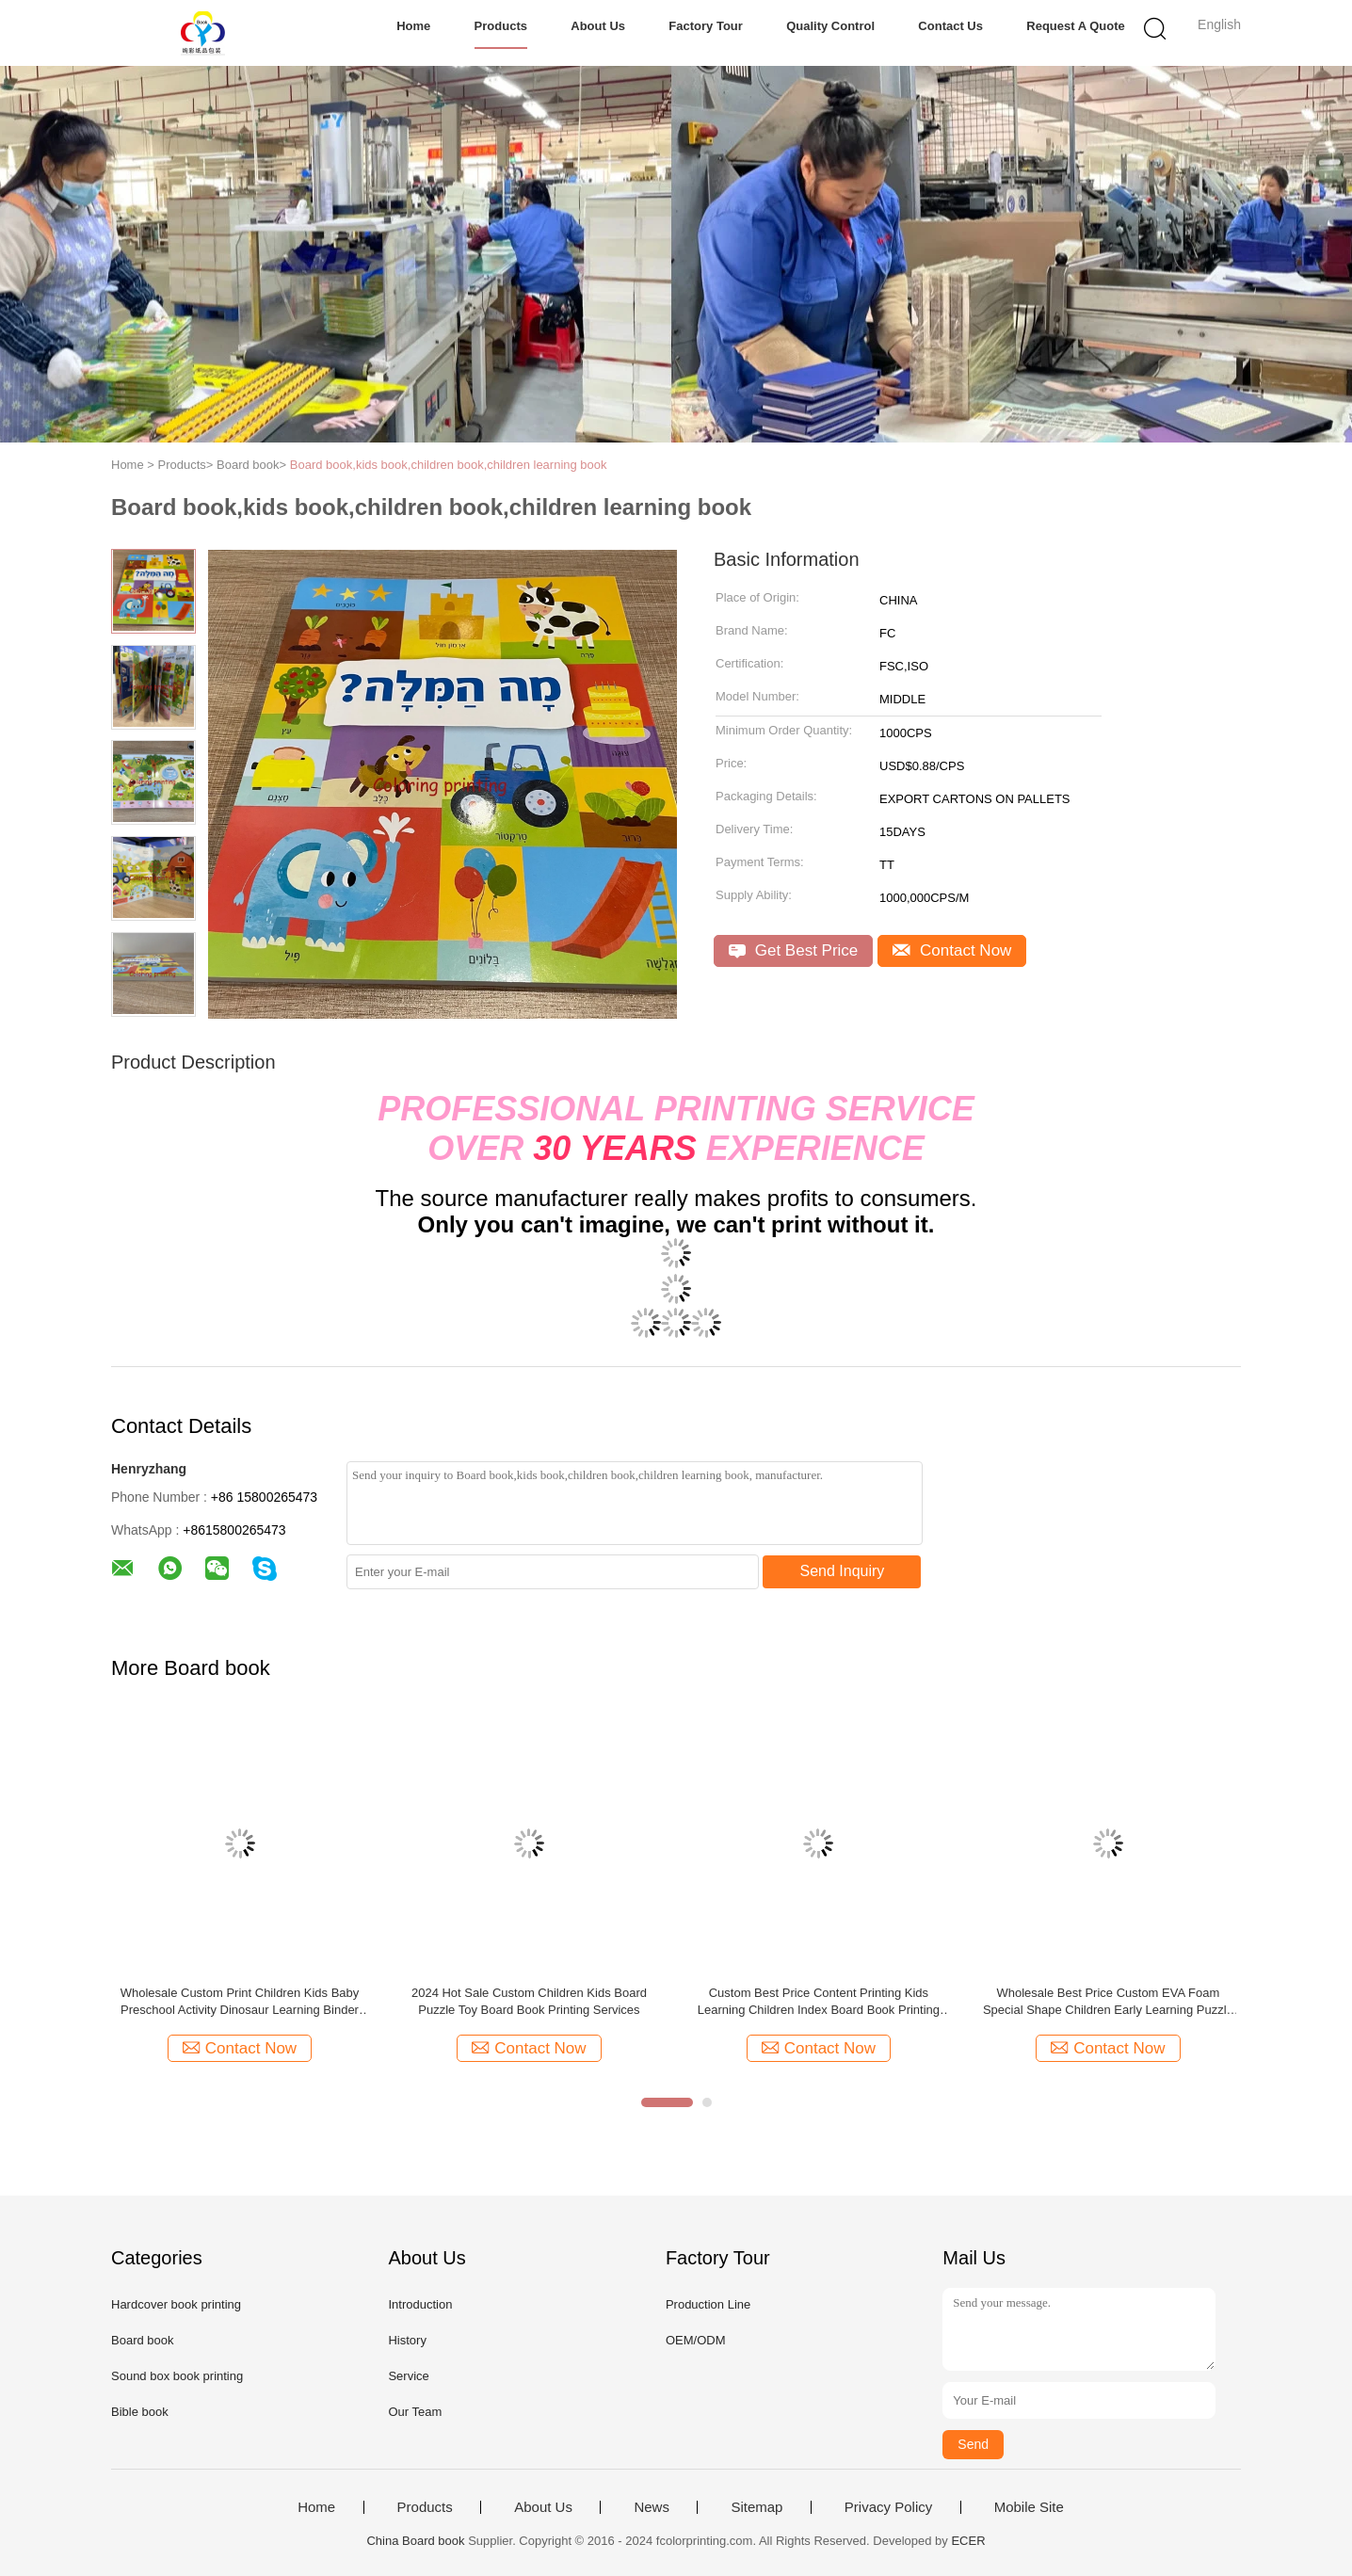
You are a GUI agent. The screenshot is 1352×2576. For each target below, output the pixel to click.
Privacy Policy (888, 2507)
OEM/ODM (696, 2340)
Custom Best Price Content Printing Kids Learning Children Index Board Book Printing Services (819, 2002)
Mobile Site (1029, 2507)
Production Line (708, 2304)
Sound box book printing (177, 2376)
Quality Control (830, 26)
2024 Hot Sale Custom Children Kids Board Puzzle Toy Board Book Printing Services (529, 2001)
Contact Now (952, 950)
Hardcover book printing (176, 2304)
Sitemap (756, 2507)
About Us (598, 26)
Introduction (420, 2304)
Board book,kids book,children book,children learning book (448, 465)
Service (408, 2376)
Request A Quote (1075, 26)
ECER (968, 2541)
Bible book (140, 2412)
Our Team (415, 2412)
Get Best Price (793, 950)
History (407, 2340)
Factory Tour (705, 26)
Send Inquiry (842, 1571)
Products (501, 26)
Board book (142, 2340)
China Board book (415, 2541)
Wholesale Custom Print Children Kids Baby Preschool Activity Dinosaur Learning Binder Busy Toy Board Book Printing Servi (240, 2002)
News (651, 2507)
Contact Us (950, 26)
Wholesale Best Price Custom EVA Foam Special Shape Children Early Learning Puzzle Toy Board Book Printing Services (1108, 2002)
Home (413, 26)
